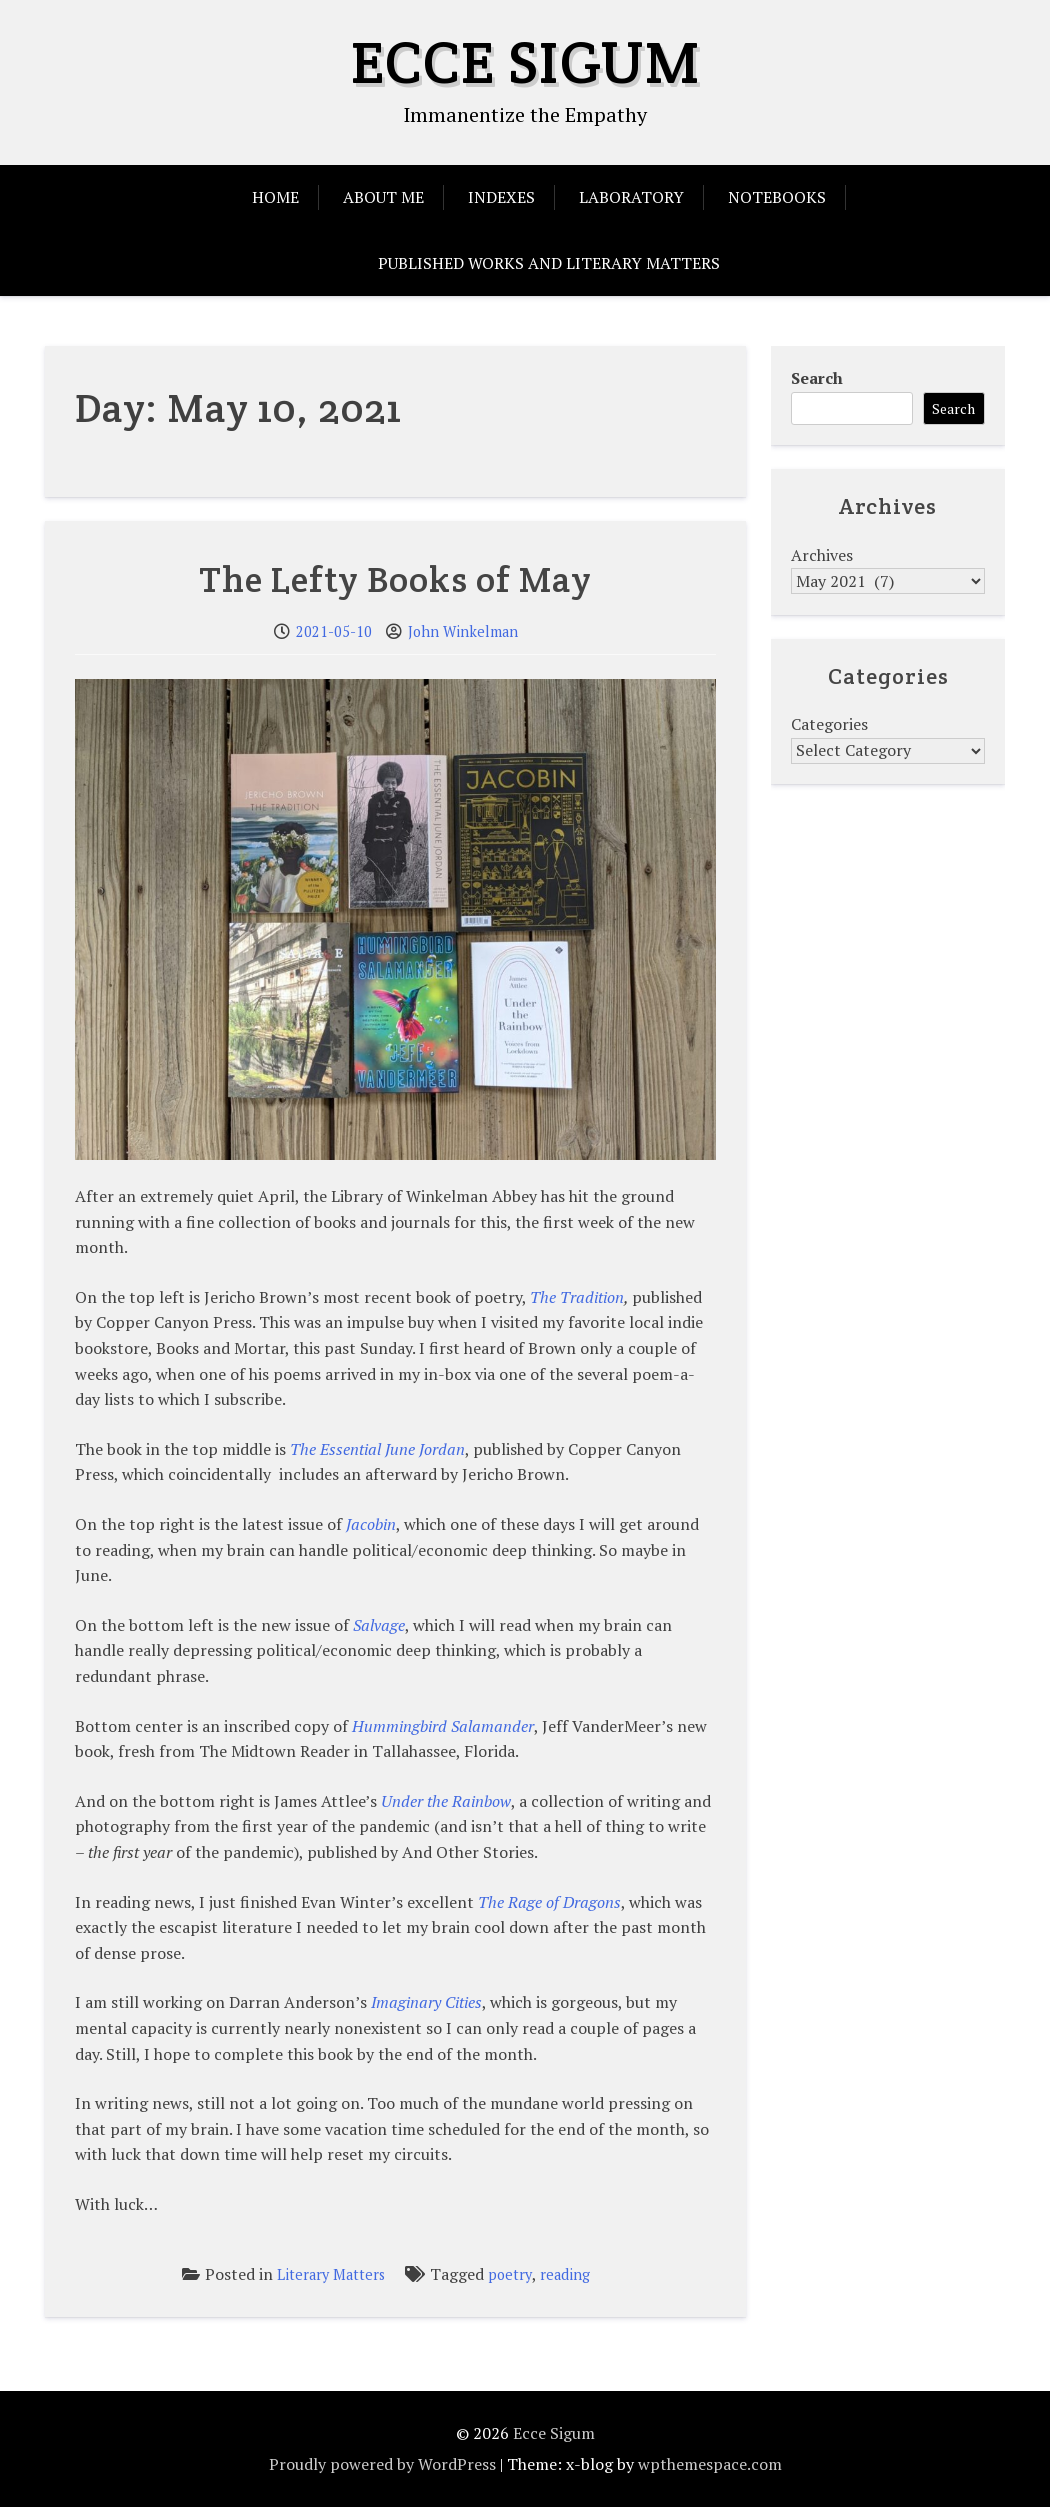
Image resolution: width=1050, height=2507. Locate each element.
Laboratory (631, 197)
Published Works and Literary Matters (549, 263)
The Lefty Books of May (395, 579)
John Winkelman (463, 631)
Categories (829, 724)
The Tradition (577, 1297)
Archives (822, 555)
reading (565, 2274)
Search (817, 378)
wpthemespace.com (710, 2464)
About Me (383, 197)
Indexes (501, 197)
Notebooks (777, 197)
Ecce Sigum (525, 62)
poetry (510, 2274)
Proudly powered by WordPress (382, 2464)
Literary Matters (331, 2274)
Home (275, 197)
